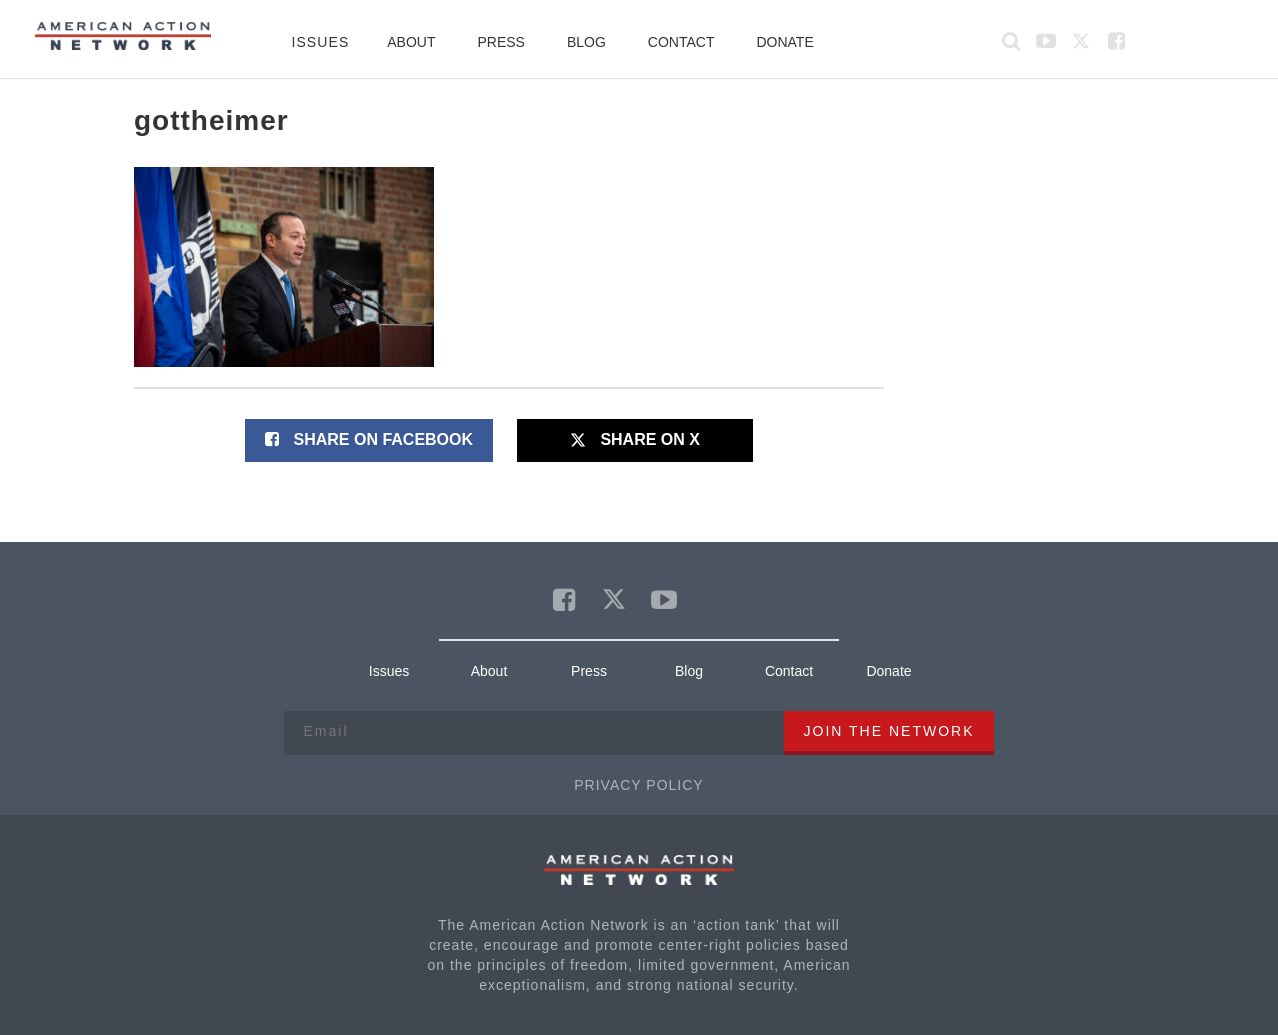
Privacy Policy (638, 785)
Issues (320, 42)
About (411, 42)
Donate (784, 42)
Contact (681, 42)
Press (500, 42)
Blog (586, 42)
